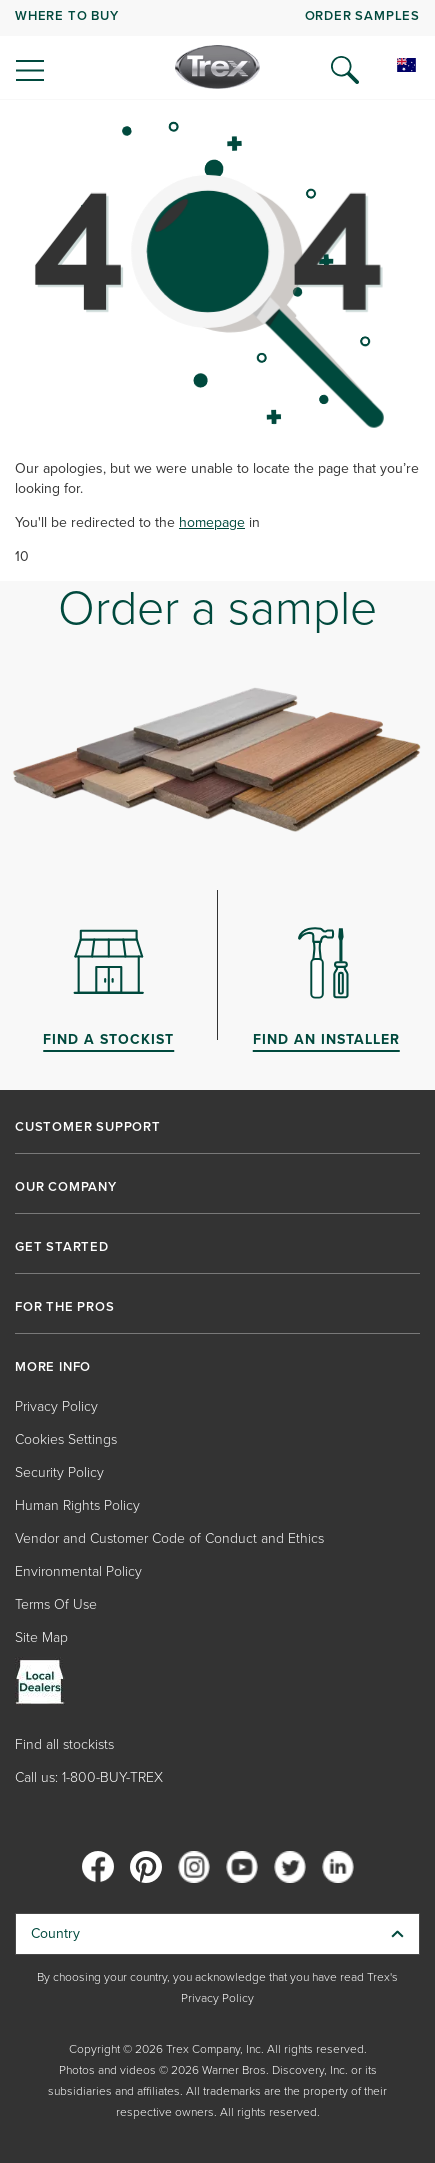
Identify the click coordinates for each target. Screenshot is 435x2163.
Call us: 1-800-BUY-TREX (89, 1777)
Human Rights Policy (77, 1505)
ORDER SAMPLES (362, 15)
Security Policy (59, 1472)
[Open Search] (345, 70)
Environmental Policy (78, 1571)
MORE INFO (53, 1367)
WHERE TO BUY (67, 15)
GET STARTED (62, 1247)
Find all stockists (64, 1744)
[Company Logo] (217, 67)
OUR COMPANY (66, 1187)
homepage (212, 522)
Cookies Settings (66, 1439)
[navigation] (217, 50)
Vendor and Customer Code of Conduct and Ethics (169, 1538)
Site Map (41, 1637)
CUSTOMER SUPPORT (88, 1127)
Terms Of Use (56, 1604)
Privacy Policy (56, 1406)
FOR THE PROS (65, 1307)
